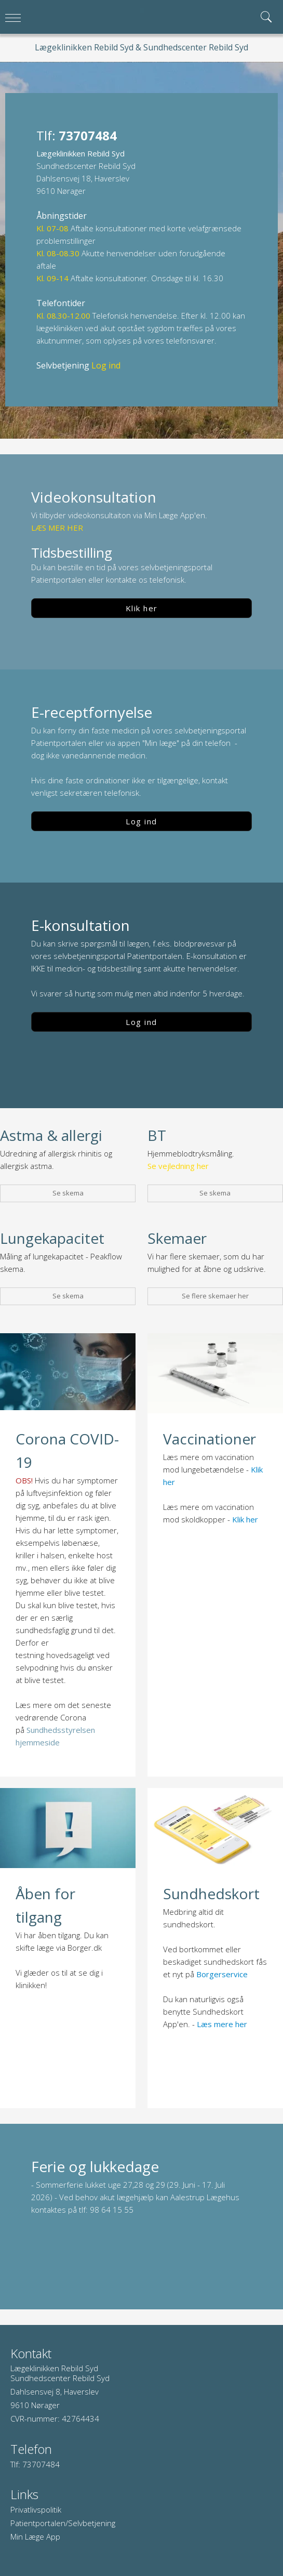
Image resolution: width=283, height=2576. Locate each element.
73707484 (41, 2464)
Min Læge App (35, 2536)
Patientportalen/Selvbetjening (62, 2523)
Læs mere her (222, 2024)
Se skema (68, 1193)
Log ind (141, 821)
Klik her (142, 608)
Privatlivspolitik (35, 2509)
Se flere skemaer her (215, 1295)
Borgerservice (222, 1974)
